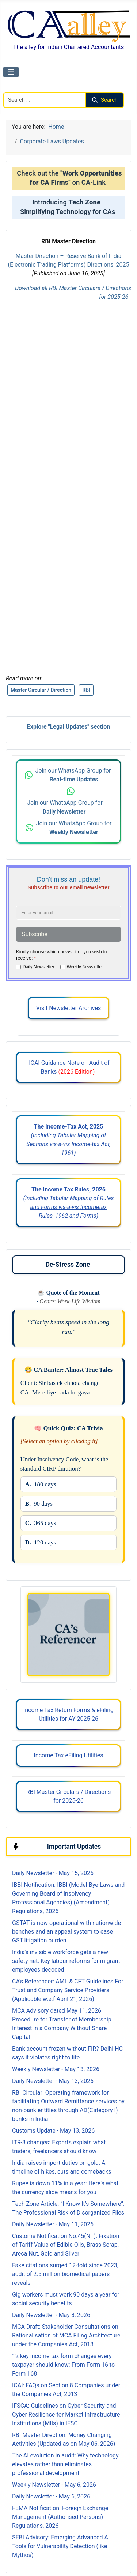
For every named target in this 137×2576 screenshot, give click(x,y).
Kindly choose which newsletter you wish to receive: (61, 955)
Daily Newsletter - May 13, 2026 (53, 2080)
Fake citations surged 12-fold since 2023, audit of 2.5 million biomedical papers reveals (65, 2274)
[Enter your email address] (68, 913)
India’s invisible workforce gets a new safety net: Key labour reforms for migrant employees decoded (66, 1961)
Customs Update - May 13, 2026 (53, 2130)
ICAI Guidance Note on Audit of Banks (68, 1067)
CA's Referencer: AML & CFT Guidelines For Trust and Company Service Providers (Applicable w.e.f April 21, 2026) (67, 1990)
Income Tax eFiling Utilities (68, 1755)
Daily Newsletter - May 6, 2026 (51, 2496)
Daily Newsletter (38, 966)
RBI (86, 690)
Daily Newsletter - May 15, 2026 (53, 1873)
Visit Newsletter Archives (68, 1008)
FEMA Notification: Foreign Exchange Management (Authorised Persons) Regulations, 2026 (60, 2517)
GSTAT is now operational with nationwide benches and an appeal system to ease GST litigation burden (66, 1931)
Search (105, 100)
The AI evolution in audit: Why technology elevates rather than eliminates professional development (65, 2464)
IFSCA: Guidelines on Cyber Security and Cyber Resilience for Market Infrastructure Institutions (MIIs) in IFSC (66, 2414)
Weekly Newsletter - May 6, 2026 (54, 2484)
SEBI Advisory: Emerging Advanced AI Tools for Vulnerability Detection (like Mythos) (61, 2546)
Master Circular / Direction (41, 690)
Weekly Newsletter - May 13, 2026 (55, 2069)
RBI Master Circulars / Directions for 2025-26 (68, 1796)
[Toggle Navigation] (11, 72)
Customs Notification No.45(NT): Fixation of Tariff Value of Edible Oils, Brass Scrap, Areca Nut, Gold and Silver (65, 2245)
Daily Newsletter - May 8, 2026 (51, 2315)
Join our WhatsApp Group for (74, 775)
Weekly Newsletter (85, 966)
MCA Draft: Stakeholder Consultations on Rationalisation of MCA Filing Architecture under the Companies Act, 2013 (66, 2335)
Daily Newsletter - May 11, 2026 (53, 2224)
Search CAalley (22, 87)
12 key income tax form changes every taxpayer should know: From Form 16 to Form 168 (63, 2364)
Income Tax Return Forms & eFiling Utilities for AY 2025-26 (68, 1714)
